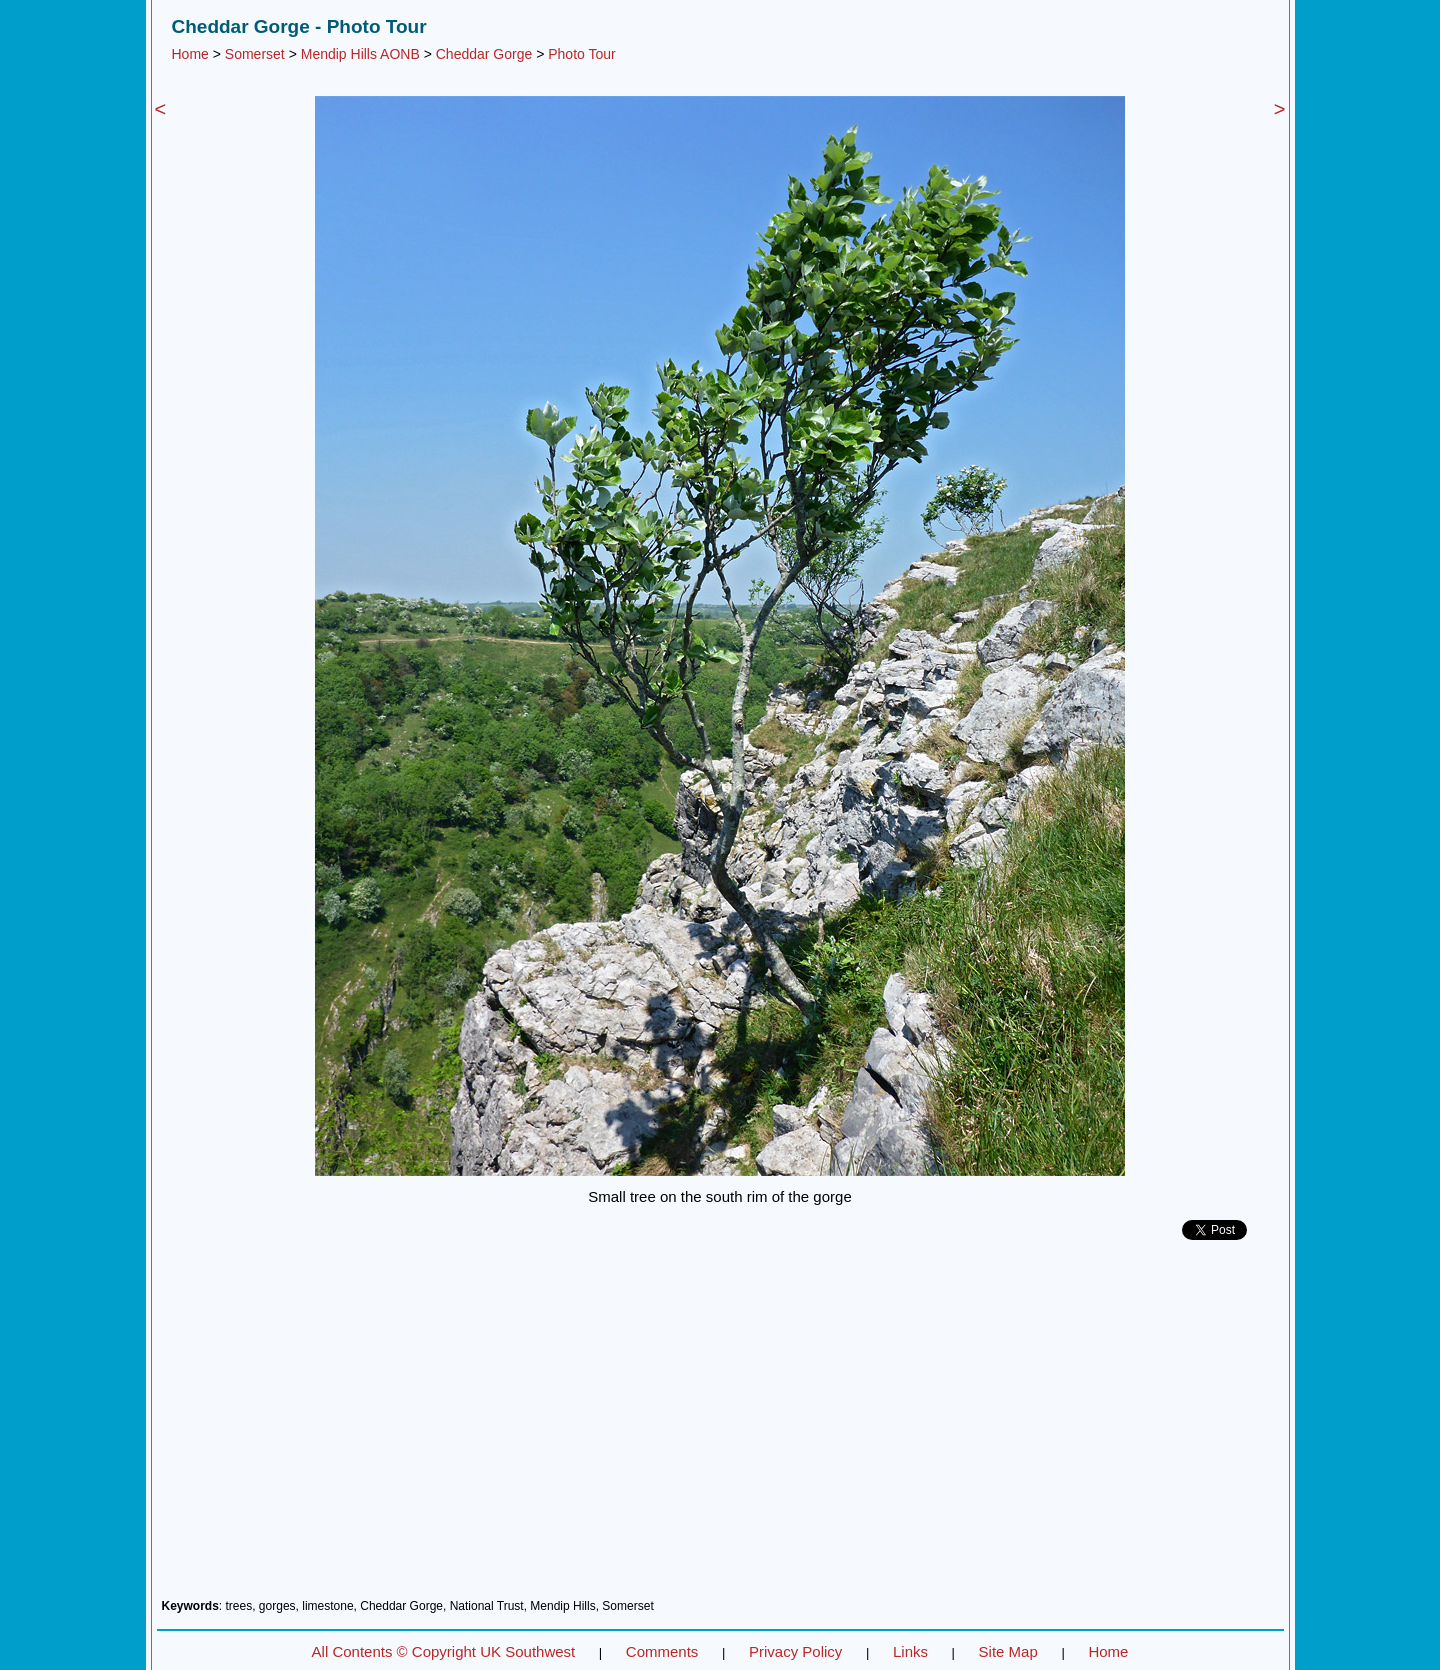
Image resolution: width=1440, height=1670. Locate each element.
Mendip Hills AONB (360, 54)
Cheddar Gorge (484, 54)
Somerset (255, 54)
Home (190, 54)
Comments (662, 1651)
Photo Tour (581, 54)
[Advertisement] (720, 1427)
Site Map (1008, 1651)
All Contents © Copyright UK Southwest (444, 1651)
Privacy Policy (795, 1651)
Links (910, 1651)
